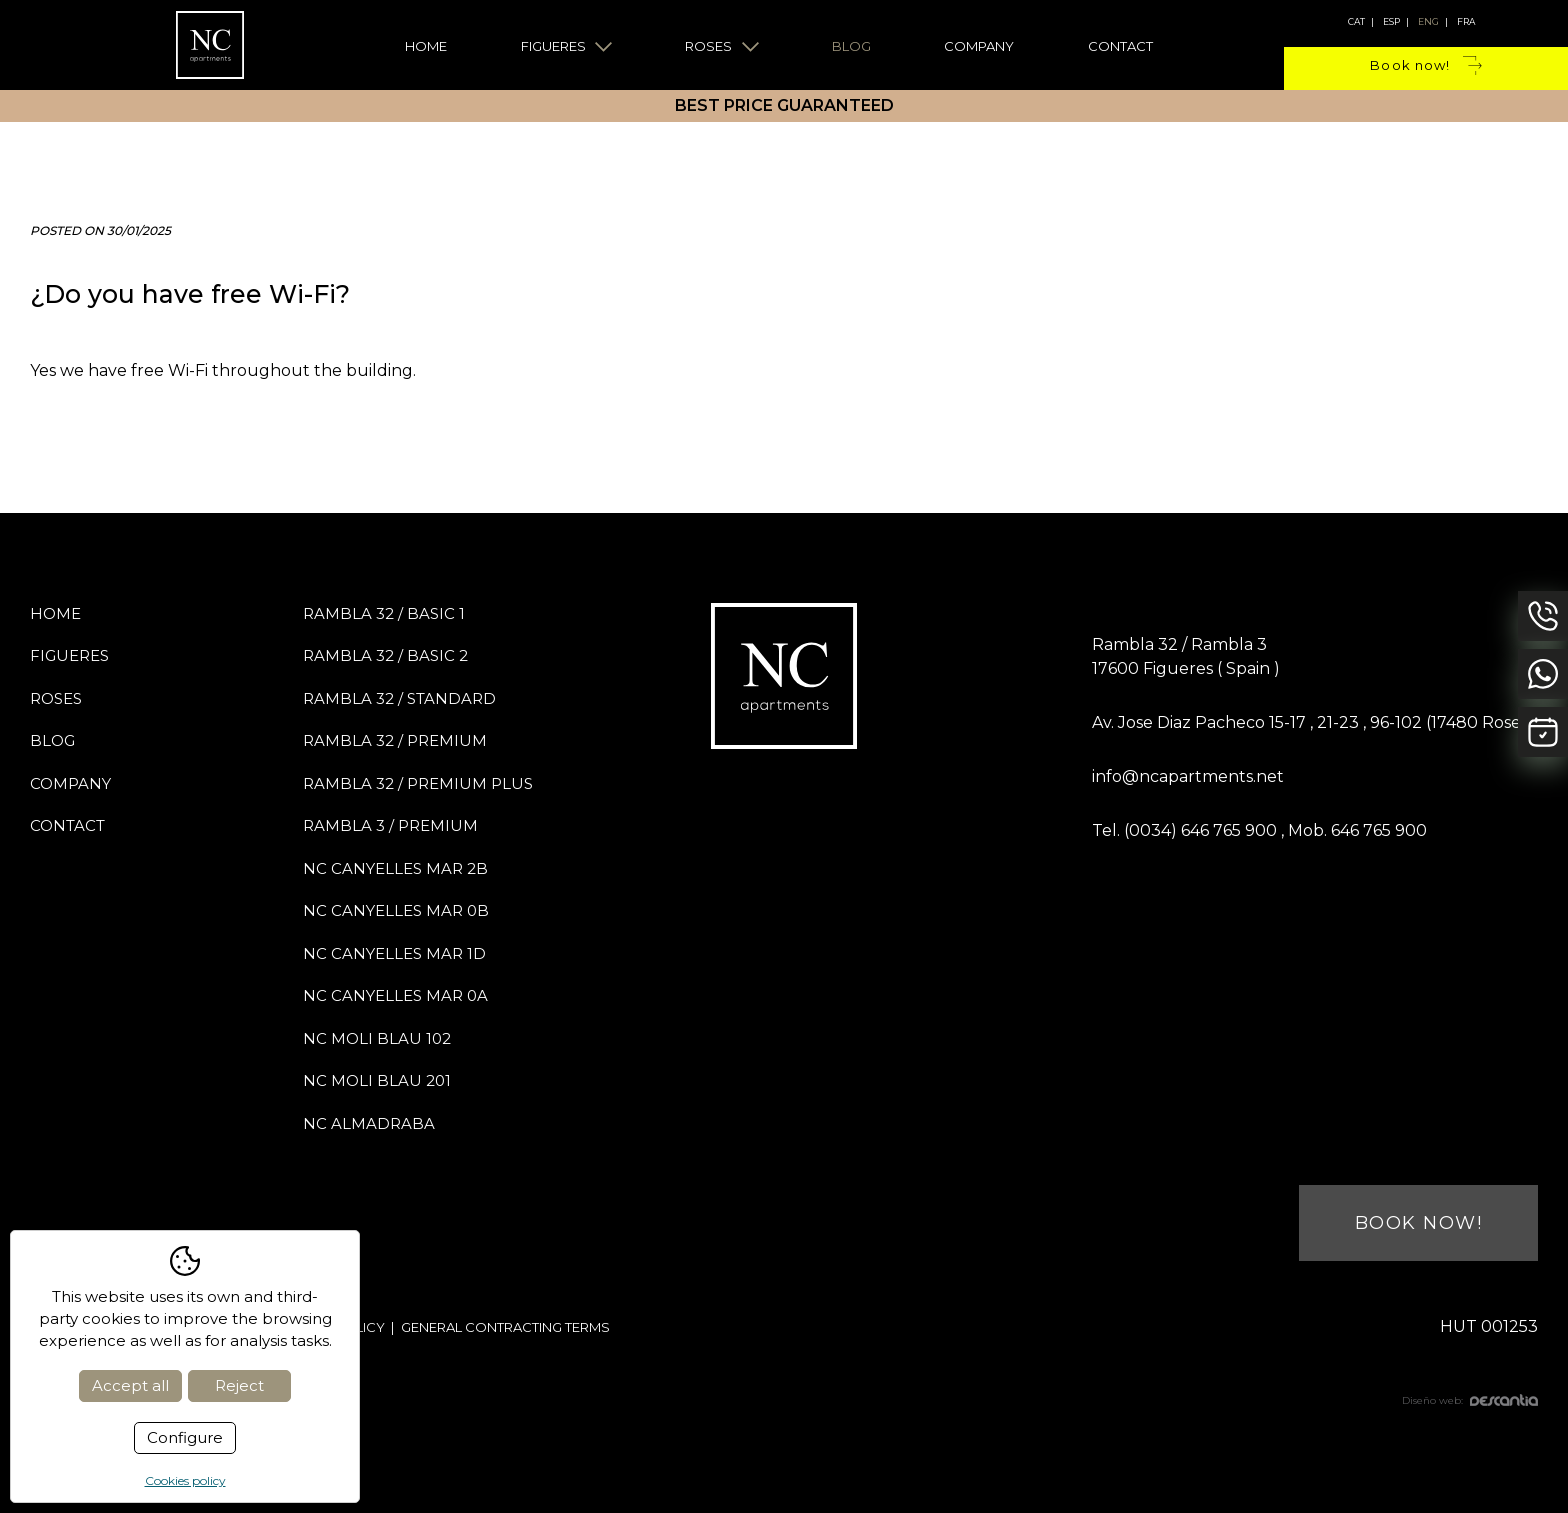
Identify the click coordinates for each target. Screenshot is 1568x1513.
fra (1466, 21)
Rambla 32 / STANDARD (399, 698)
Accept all (130, 1385)
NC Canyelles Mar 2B (395, 868)
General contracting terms (505, 1327)
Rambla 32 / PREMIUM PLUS (418, 783)
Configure (185, 1437)
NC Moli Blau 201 (377, 1080)
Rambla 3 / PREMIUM (390, 825)
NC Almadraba (369, 1123)
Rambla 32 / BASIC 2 (385, 655)
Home (426, 46)
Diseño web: (1470, 1400)
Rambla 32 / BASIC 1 (384, 613)
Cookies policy (185, 1480)
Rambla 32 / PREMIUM (395, 740)
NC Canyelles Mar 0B (396, 910)
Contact (1120, 46)
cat (1356, 21)
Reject (239, 1385)
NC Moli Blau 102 (377, 1038)
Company (979, 46)
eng (1428, 21)
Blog (851, 46)
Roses (722, 46)
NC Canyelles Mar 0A (395, 995)
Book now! (1425, 66)
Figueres (567, 46)
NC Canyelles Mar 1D (394, 953)
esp (1391, 21)
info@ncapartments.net (1188, 776)
